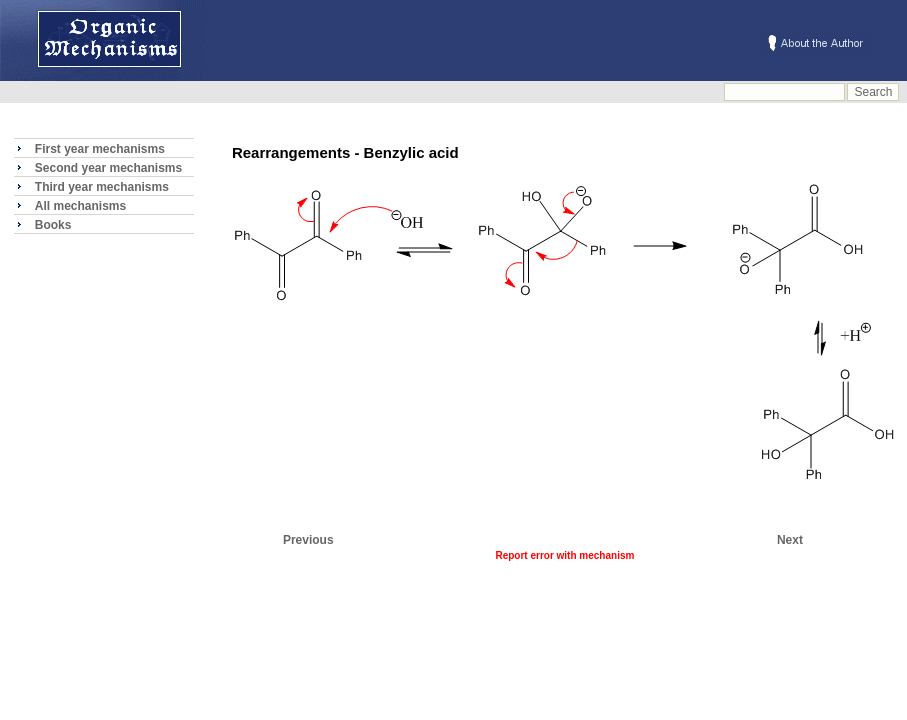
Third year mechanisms (102, 187)
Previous (308, 540)
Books (53, 225)
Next (790, 540)
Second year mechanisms (108, 168)
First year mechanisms (100, 149)
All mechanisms (80, 206)
